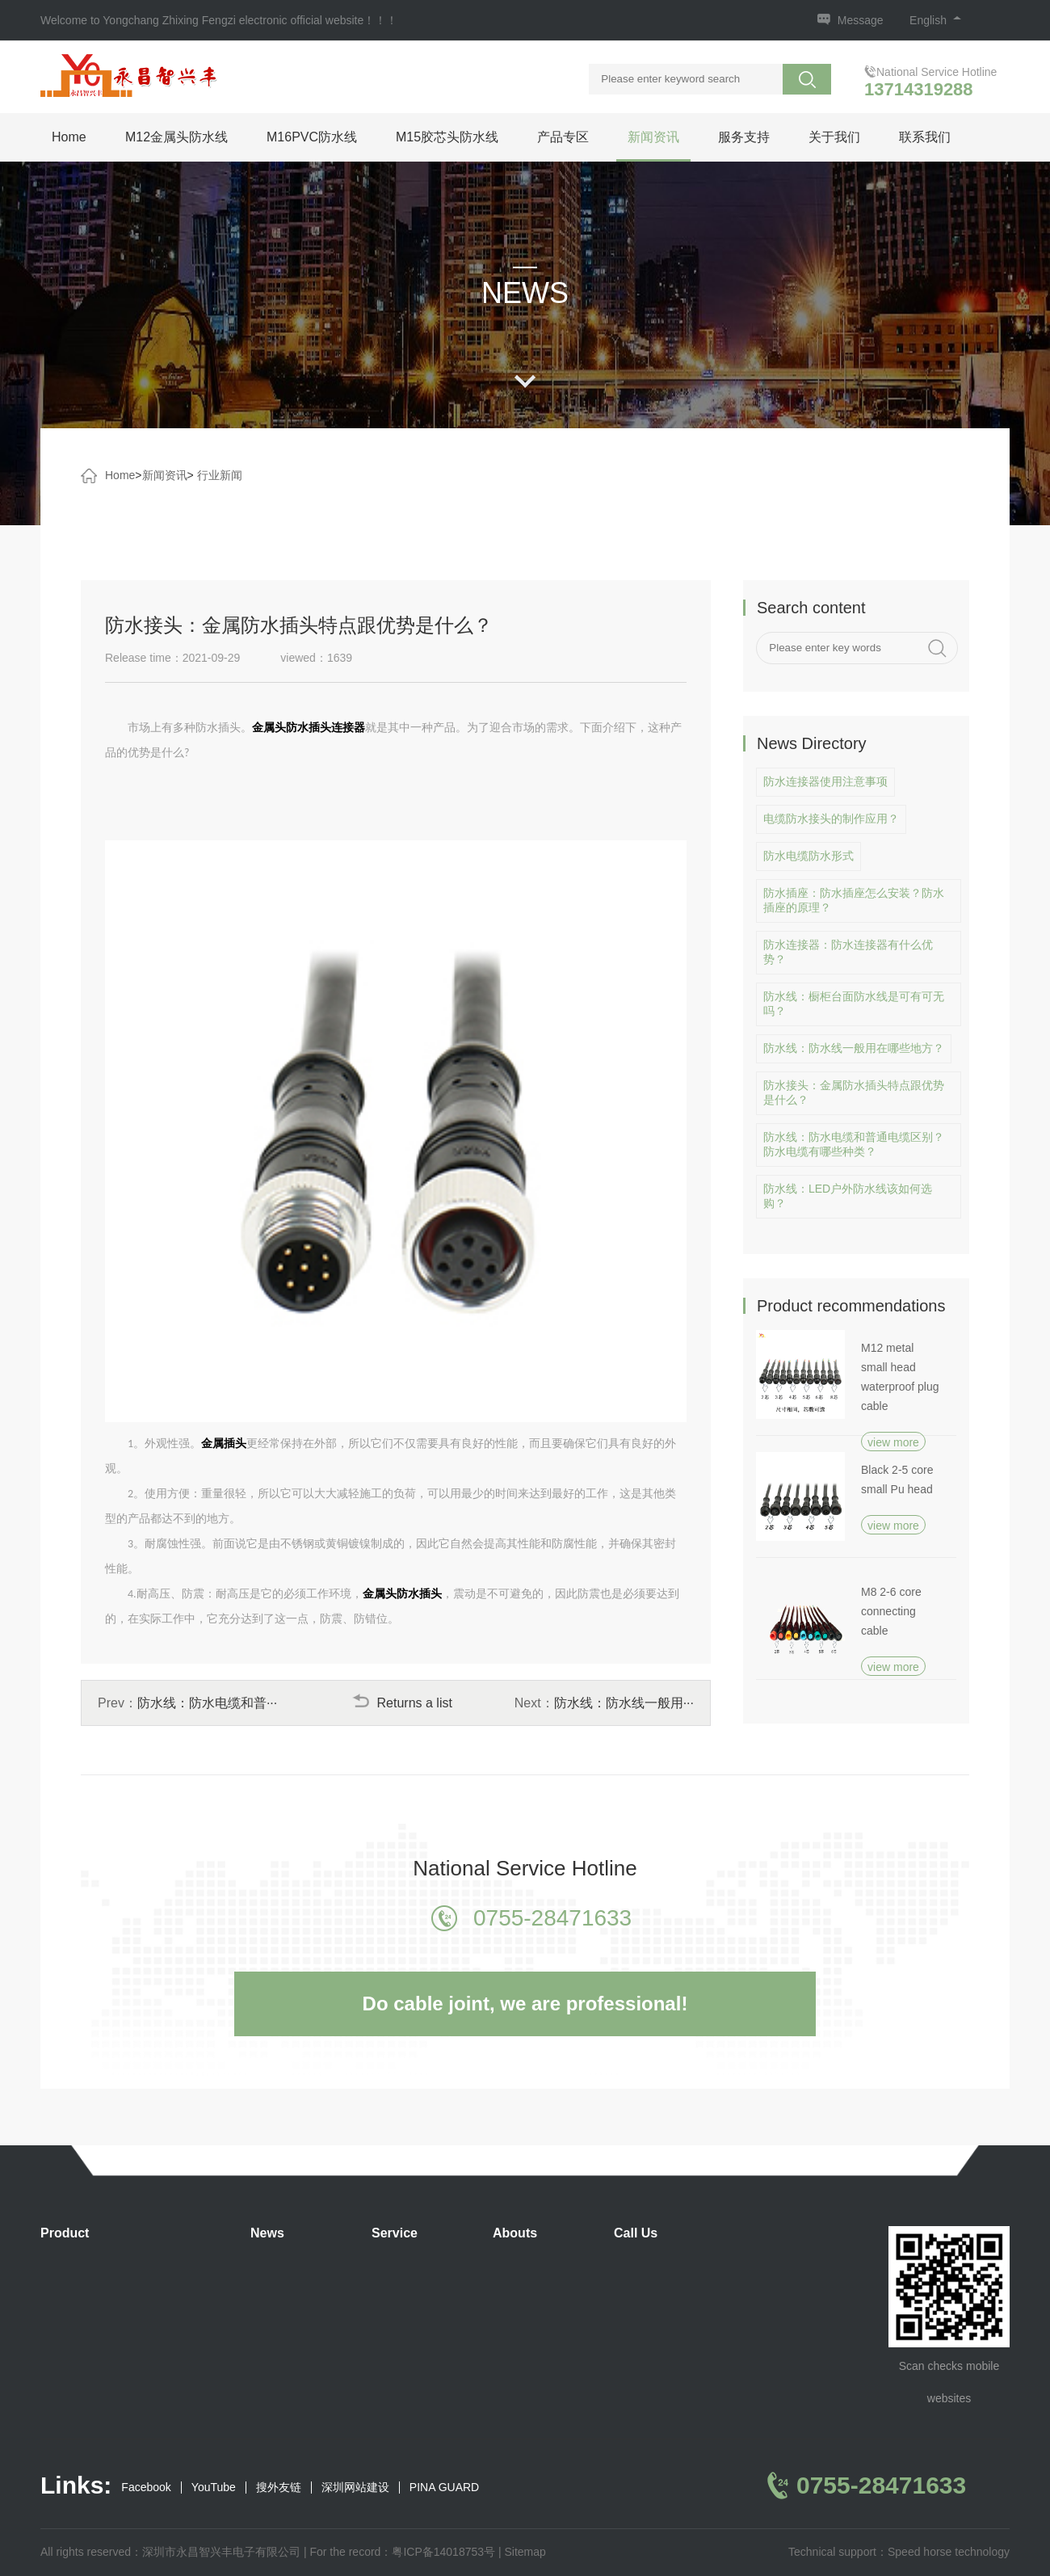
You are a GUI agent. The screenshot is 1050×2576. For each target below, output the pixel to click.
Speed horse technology (949, 2551)
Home (69, 137)
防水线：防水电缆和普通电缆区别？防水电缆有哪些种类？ (853, 1144)
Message (861, 20)
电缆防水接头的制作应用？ (831, 818)
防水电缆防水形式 (808, 855)
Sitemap (524, 2551)
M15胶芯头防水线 (447, 137)
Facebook (145, 2487)
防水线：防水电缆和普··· (207, 1703)
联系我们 (925, 137)
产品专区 (563, 137)
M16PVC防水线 (312, 137)
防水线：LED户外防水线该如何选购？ (847, 1196)
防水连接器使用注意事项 (825, 781)
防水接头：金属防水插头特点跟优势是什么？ (853, 1092)
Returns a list (402, 1703)
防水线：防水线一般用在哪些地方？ (853, 1048)
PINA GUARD (444, 2487)
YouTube (213, 2487)
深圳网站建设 (355, 2487)
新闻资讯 (653, 137)
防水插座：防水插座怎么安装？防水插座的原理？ (853, 900)
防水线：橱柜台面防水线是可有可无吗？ (853, 1003)
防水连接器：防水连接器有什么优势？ (848, 952)
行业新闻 (219, 475)
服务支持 (744, 137)
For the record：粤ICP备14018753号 (402, 2551)
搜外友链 (278, 2487)
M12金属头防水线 (176, 137)
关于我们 (834, 137)
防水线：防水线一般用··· (624, 1703)
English (935, 20)
